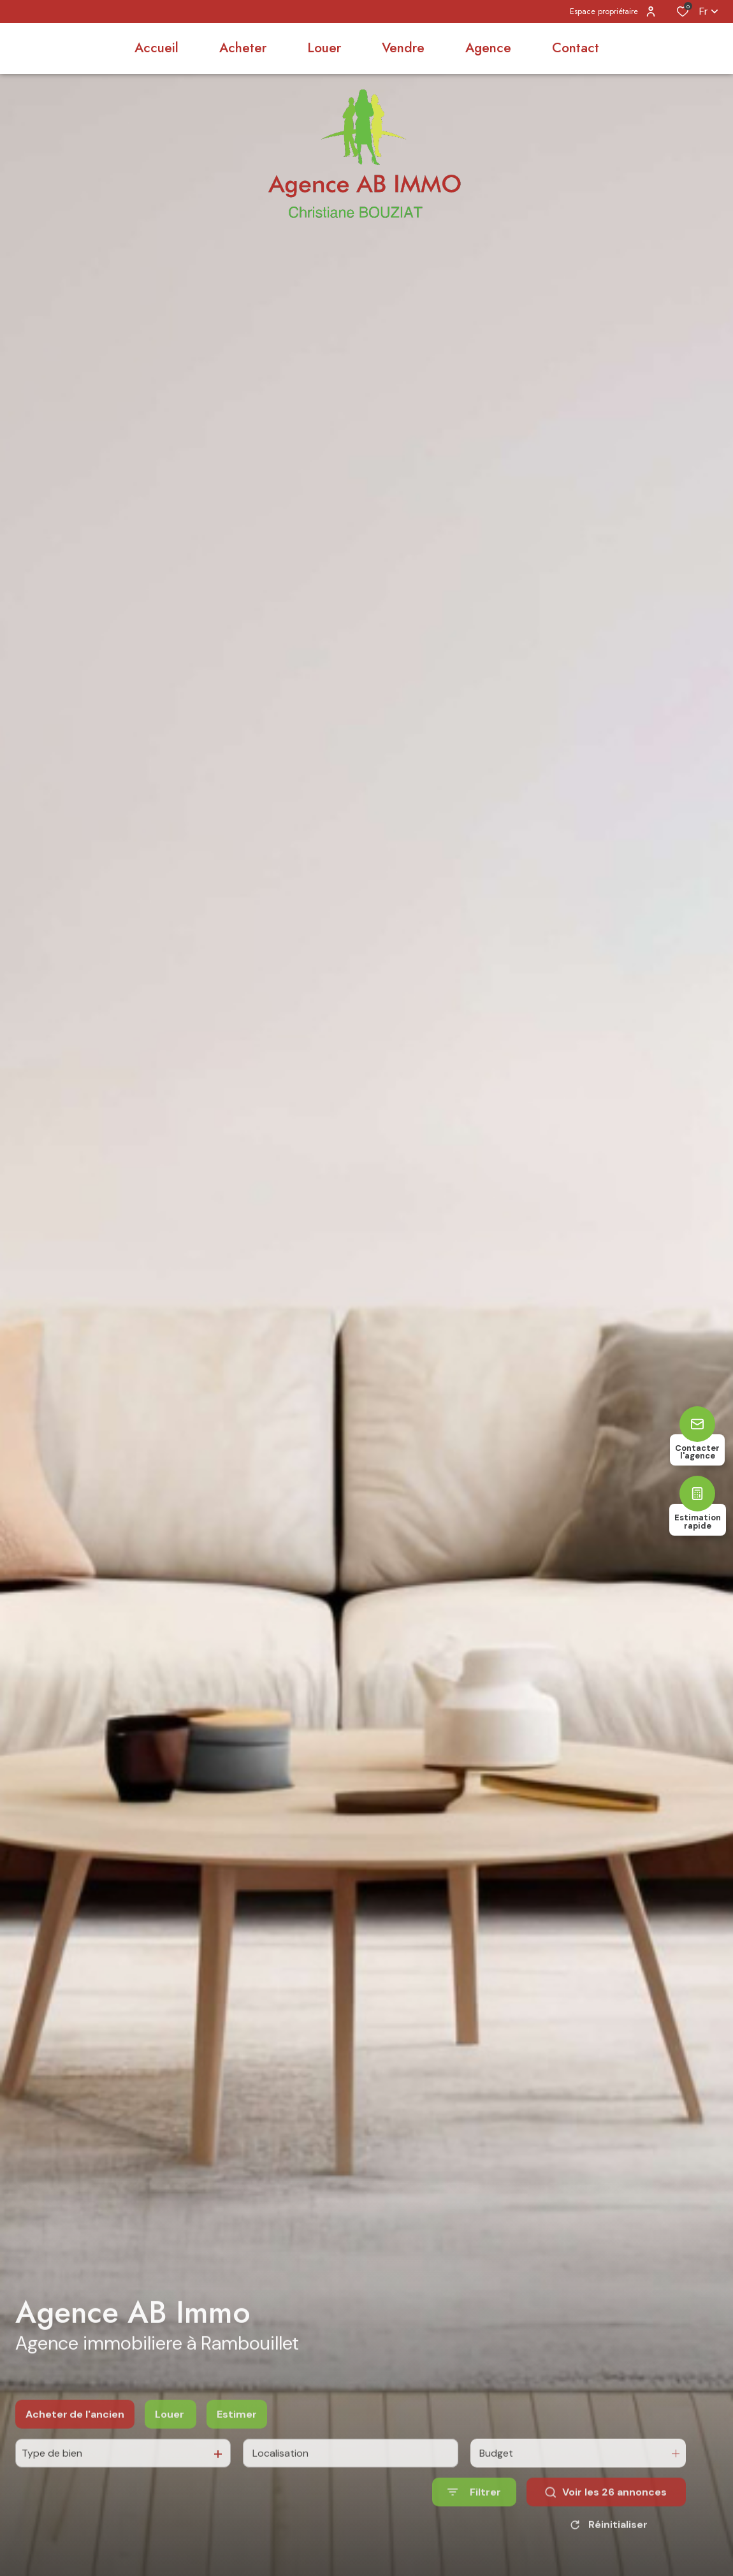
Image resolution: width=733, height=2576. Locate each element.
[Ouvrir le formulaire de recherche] (474, 2506)
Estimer (237, 2428)
